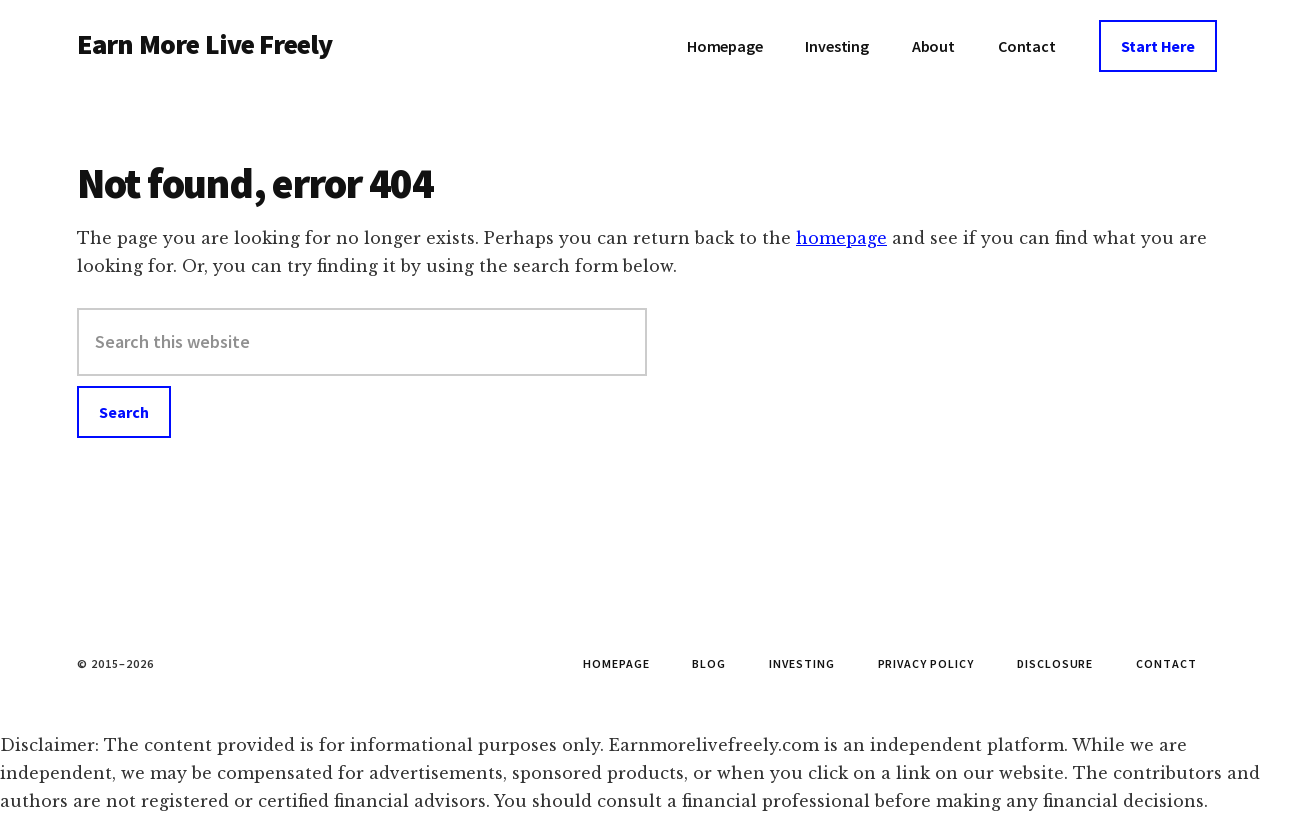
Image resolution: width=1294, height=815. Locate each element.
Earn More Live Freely (204, 44)
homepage (841, 238)
